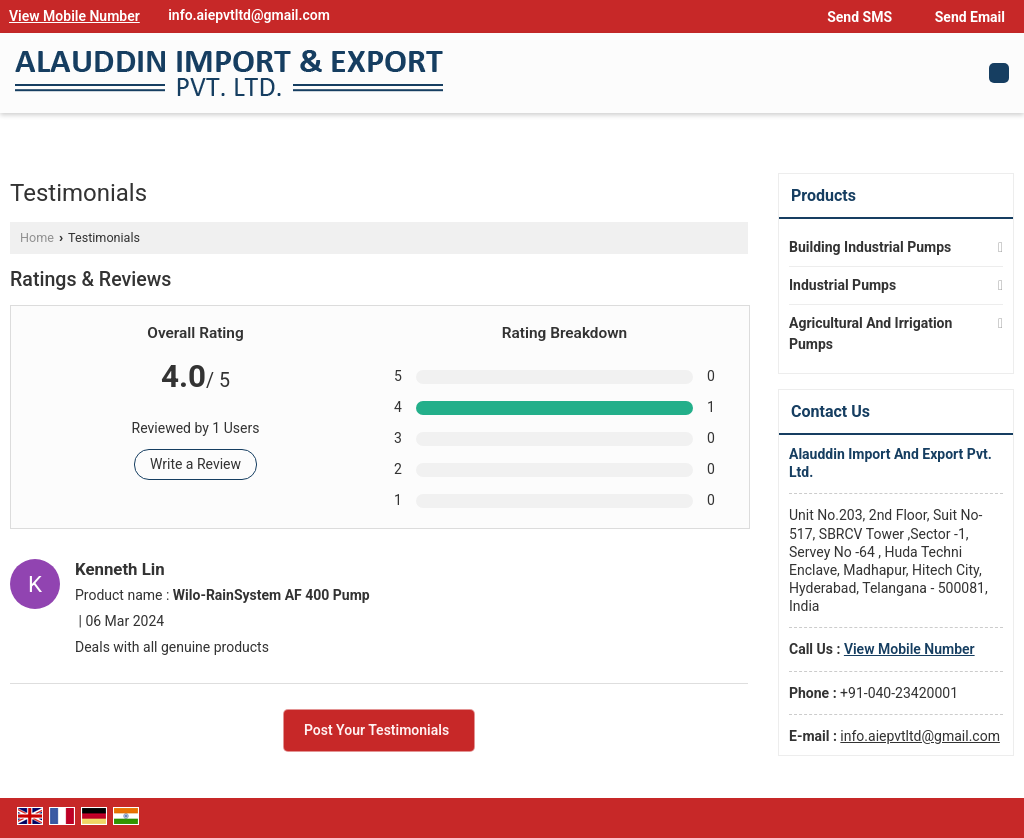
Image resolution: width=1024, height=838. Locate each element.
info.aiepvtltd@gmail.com (249, 15)
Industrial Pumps (842, 285)
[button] (74, 16)
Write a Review (195, 464)
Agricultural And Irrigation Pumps (870, 333)
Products (823, 195)
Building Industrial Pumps (870, 247)
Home (37, 237)
